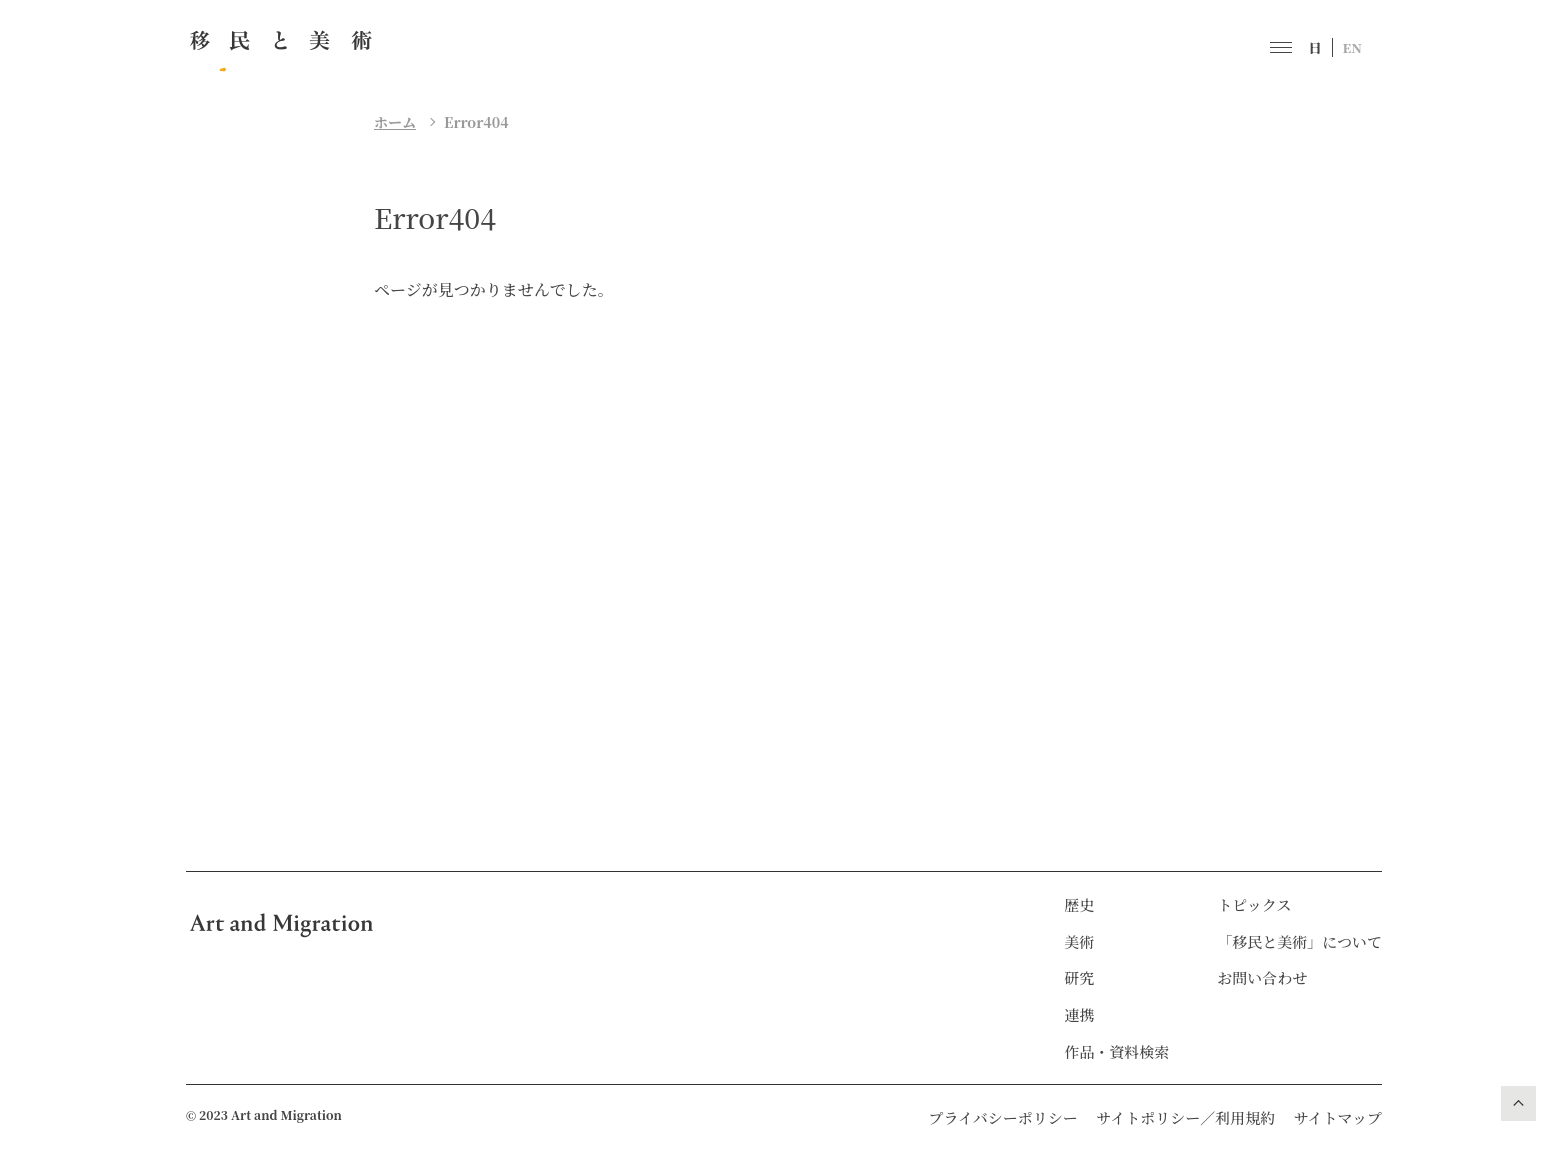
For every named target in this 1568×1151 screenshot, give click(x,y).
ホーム (395, 122)
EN (1353, 47)
